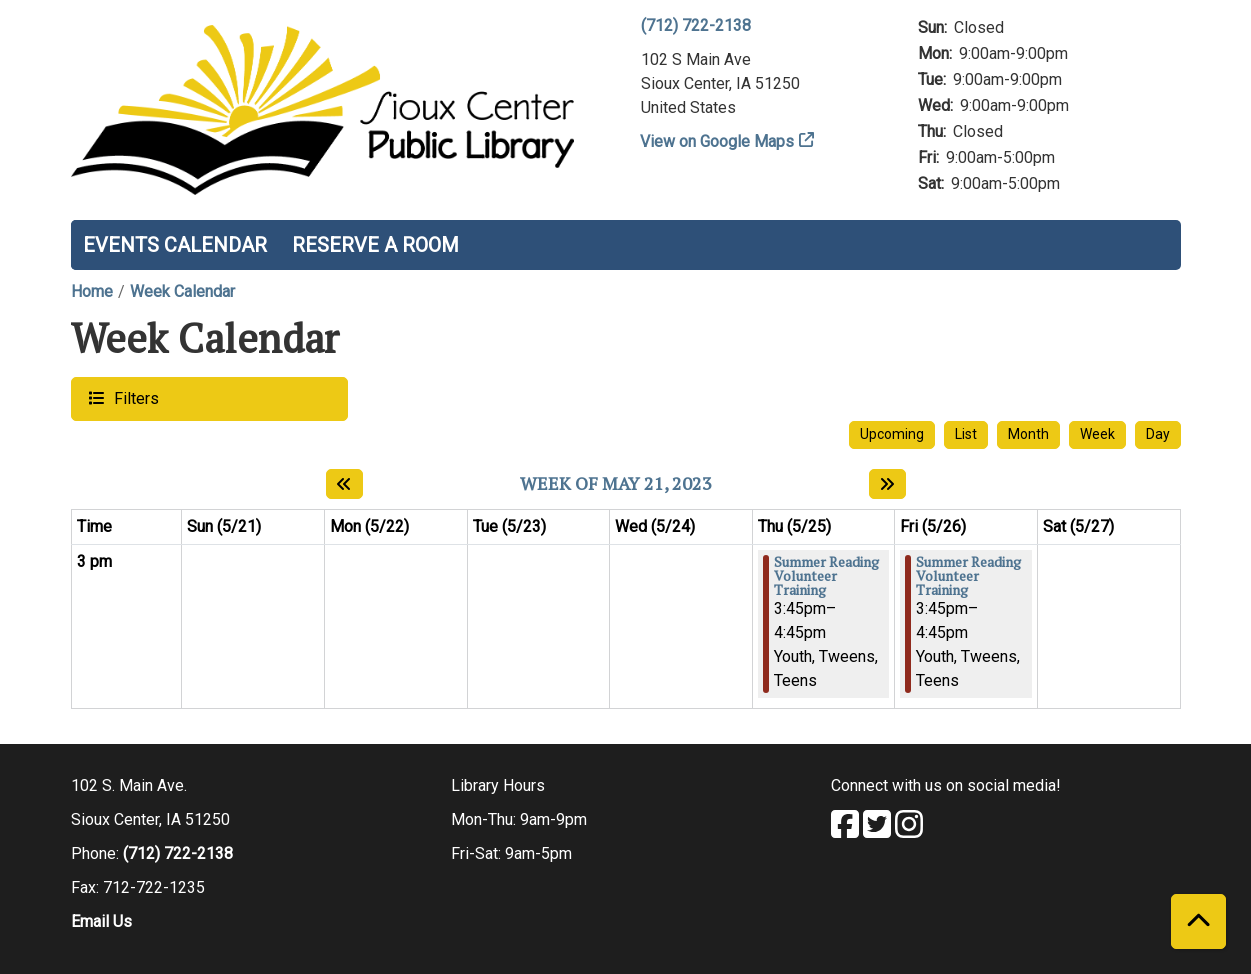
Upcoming (892, 434)
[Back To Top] (1198, 921)
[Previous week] (344, 484)
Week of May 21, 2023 (616, 484)
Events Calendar (175, 245)
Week (1097, 434)
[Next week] (887, 484)
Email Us (101, 921)
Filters (134, 397)
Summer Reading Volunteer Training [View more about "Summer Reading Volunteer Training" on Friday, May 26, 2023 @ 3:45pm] (968, 576)
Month (1028, 434)
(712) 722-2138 (696, 25)
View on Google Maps (717, 141)
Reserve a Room (375, 245)
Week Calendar (182, 291)
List (966, 434)
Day (1158, 434)
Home (92, 291)
